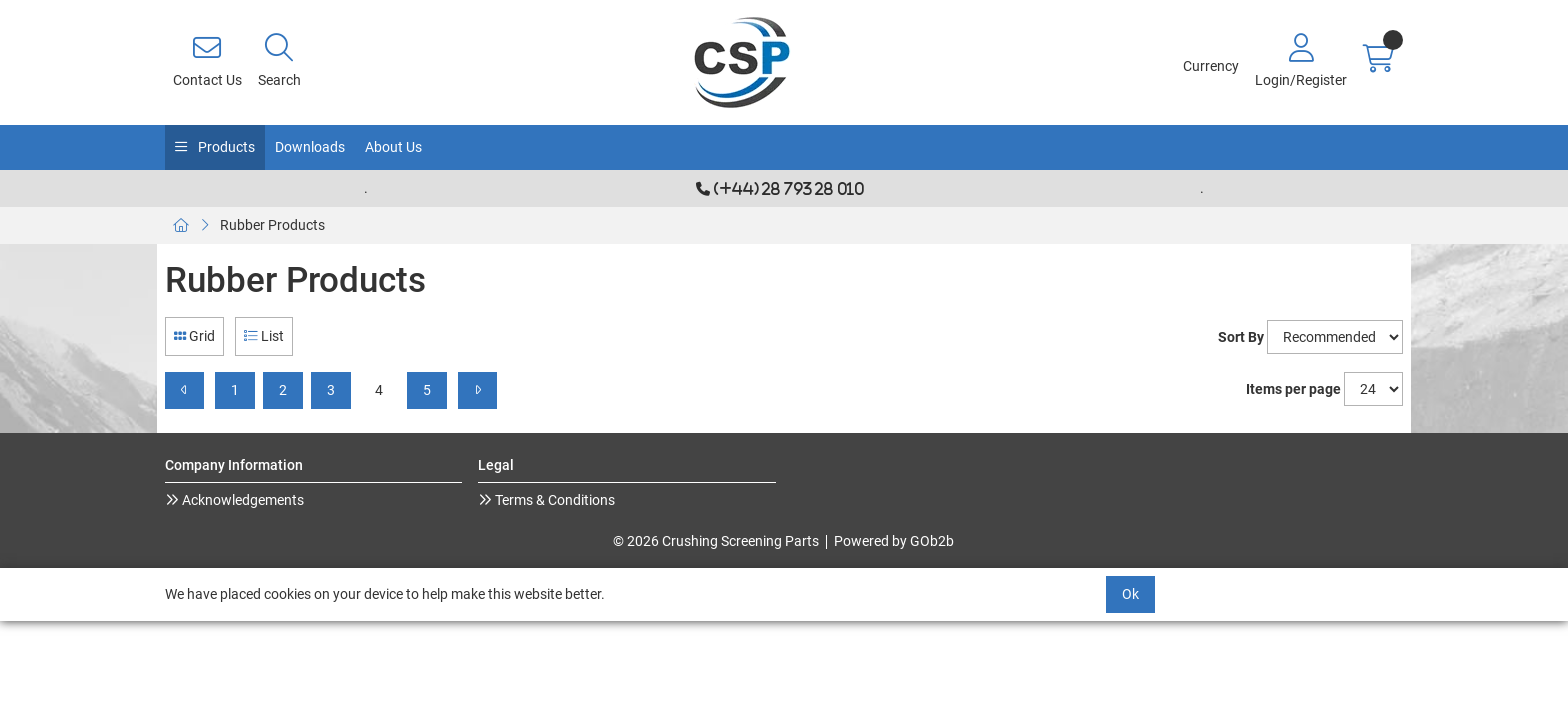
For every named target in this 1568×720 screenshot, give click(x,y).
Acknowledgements (241, 500)
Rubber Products (272, 225)
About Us (393, 147)
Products (225, 147)
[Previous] (184, 390)
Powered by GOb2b (894, 541)
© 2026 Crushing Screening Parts (716, 541)
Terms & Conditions (553, 500)
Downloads (310, 147)
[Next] (477, 390)
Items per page (1293, 389)
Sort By (1241, 337)
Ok (1130, 594)
